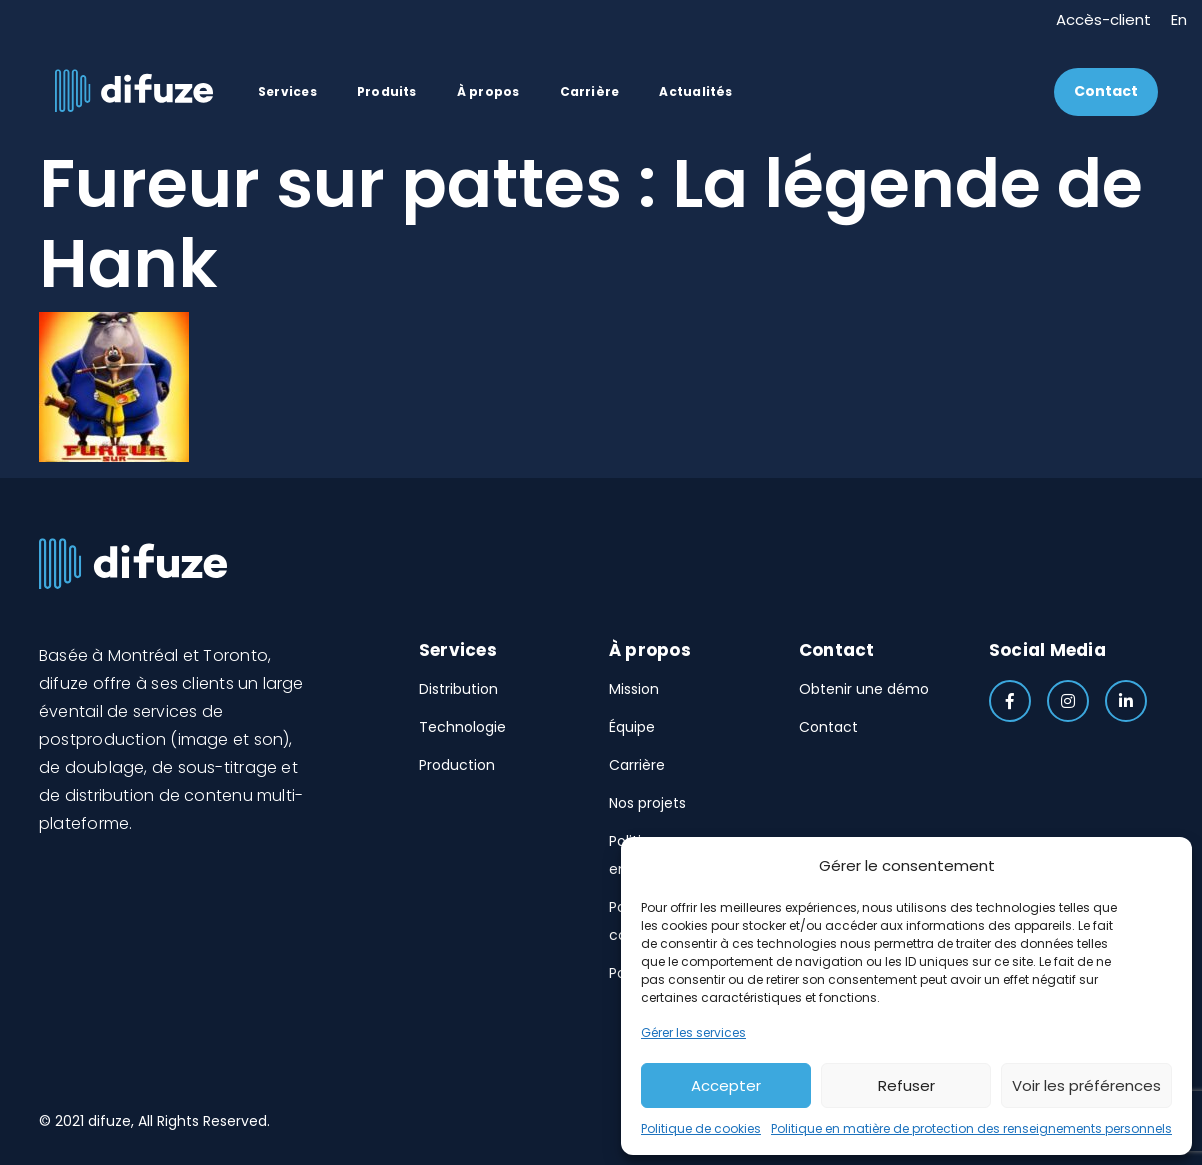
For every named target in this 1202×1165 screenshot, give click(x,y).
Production (457, 765)
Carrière (590, 91)
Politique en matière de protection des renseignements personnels (971, 1128)
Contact (1106, 91)
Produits (387, 91)
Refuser (906, 1085)
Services (287, 91)
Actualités (695, 91)
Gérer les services (693, 1032)
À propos (488, 91)
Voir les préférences (1086, 1085)
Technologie (462, 727)
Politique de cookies (701, 1128)
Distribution (458, 689)
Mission (634, 689)
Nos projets (647, 803)
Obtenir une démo (864, 689)
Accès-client (1103, 18)
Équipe (632, 727)
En (1179, 18)
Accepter (726, 1085)
